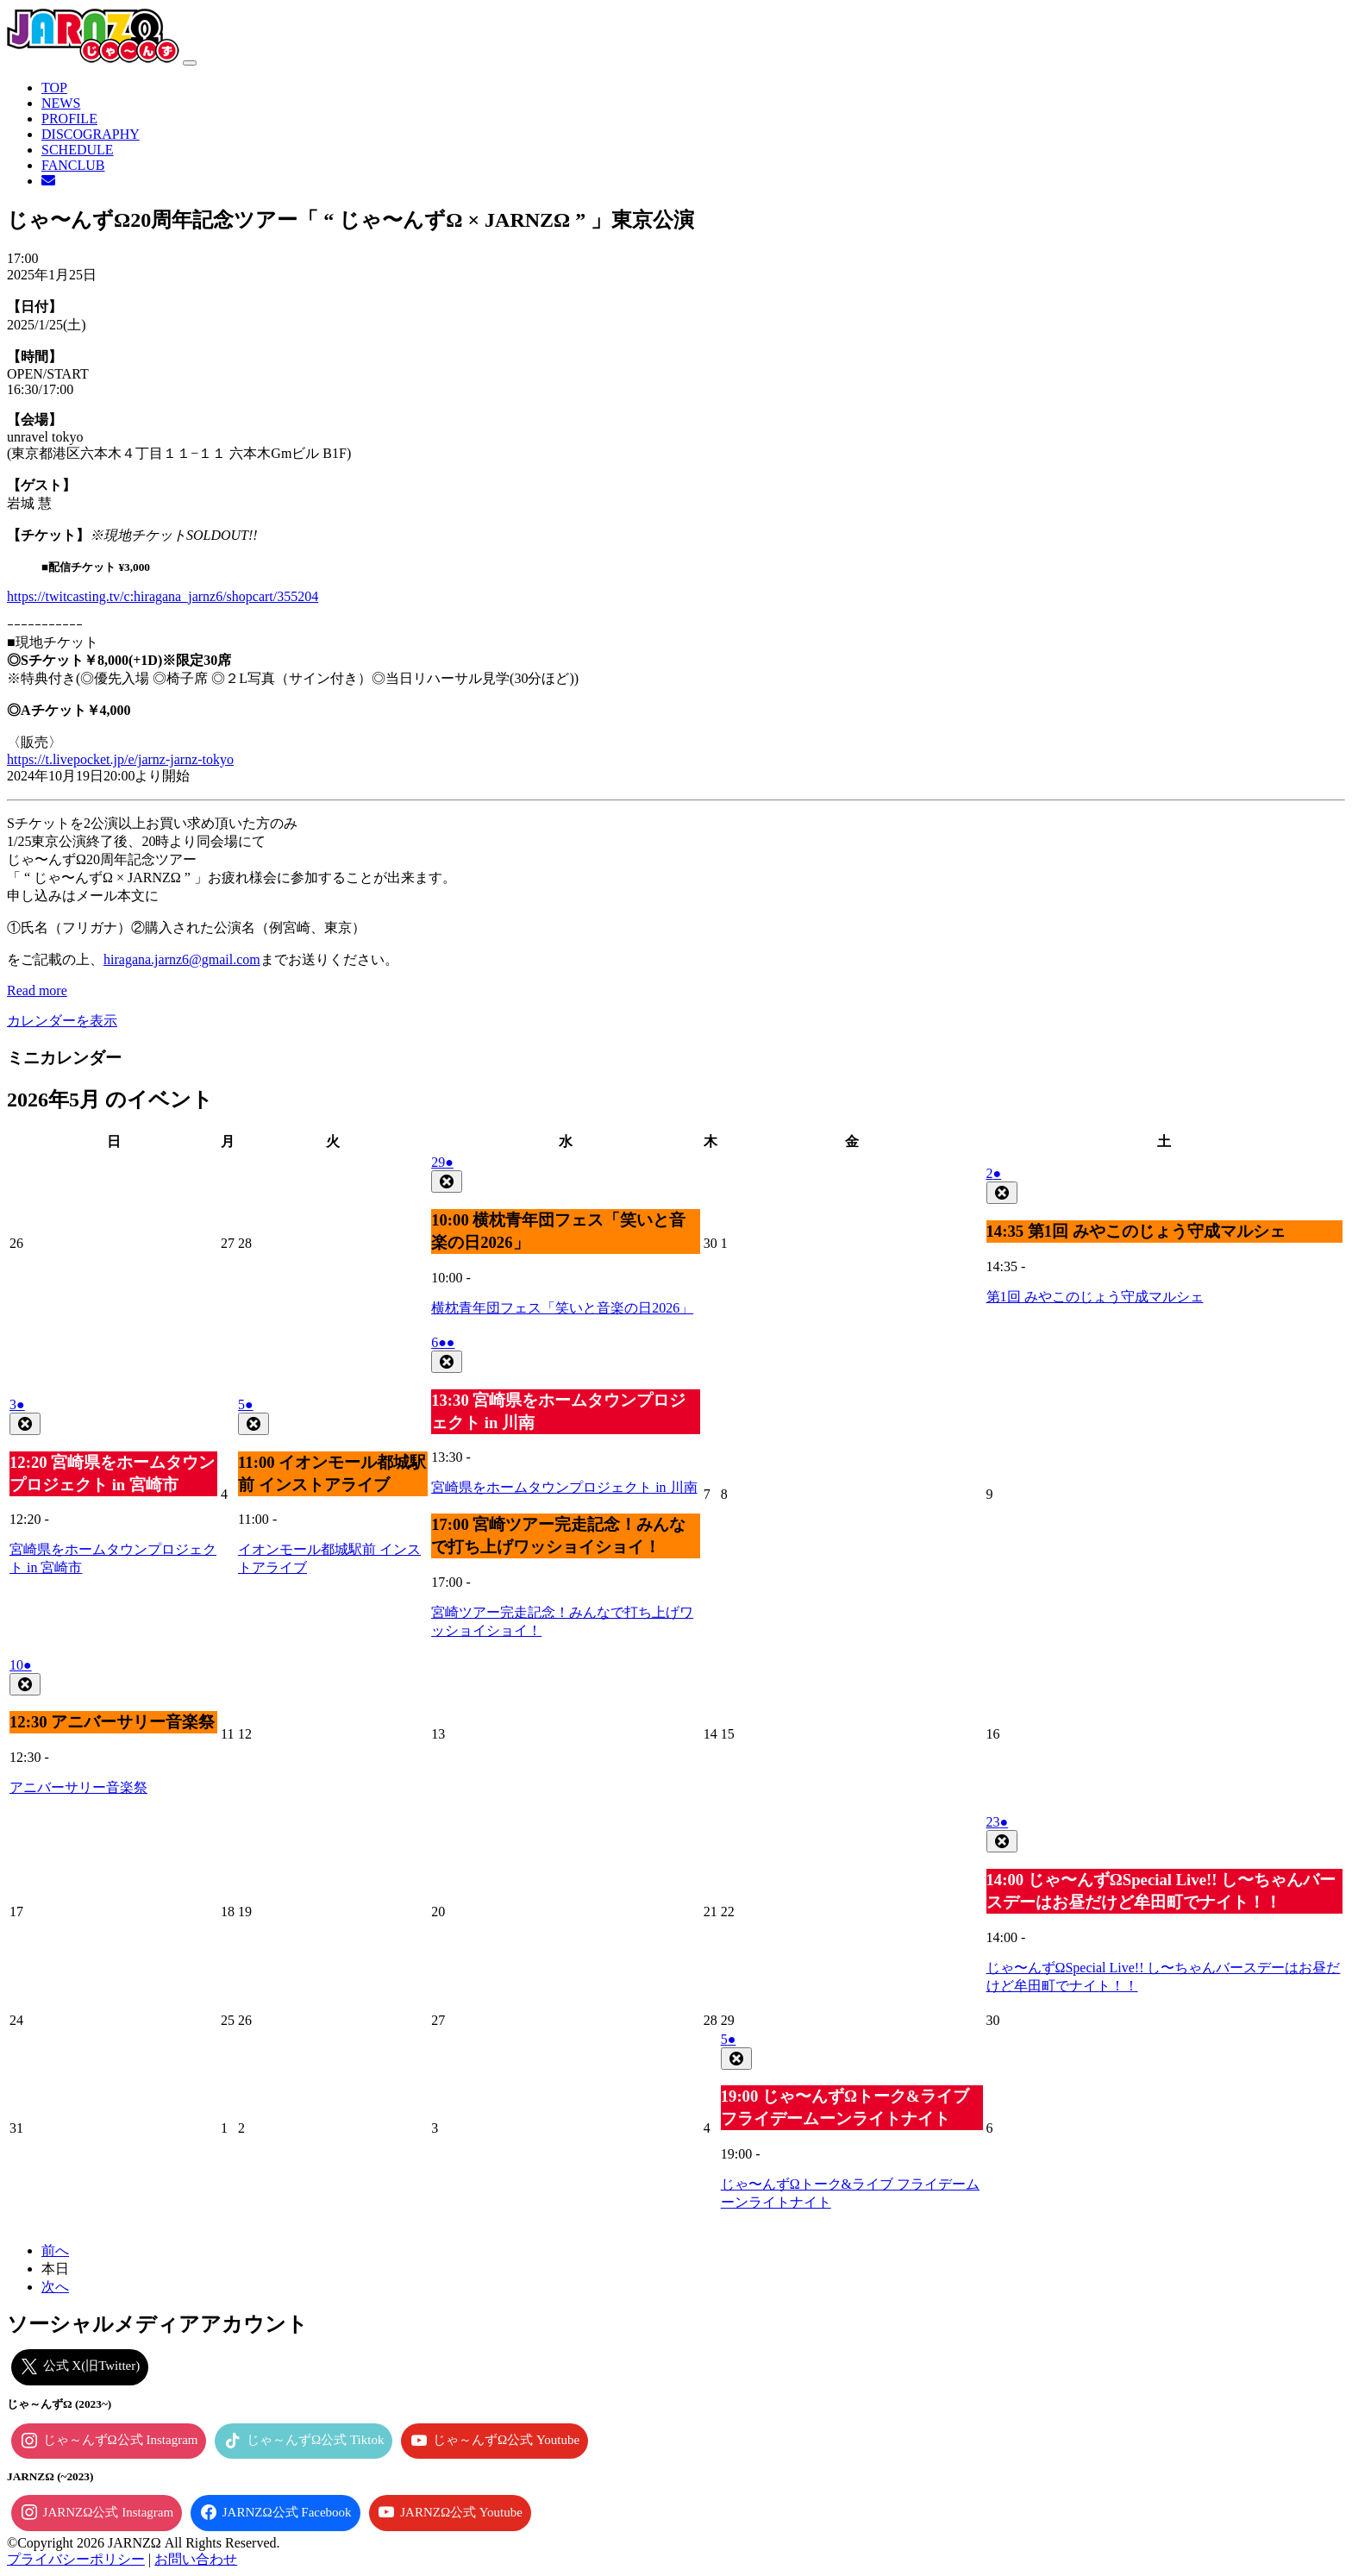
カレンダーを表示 (62, 1020)
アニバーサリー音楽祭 (78, 1787)
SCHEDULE (77, 149)
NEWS (60, 103)
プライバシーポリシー (76, 2559)
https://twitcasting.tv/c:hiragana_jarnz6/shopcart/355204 (162, 596)
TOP (54, 87)
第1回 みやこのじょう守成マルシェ (1095, 1296)
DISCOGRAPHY (90, 134)
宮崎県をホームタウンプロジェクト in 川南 (564, 1487)
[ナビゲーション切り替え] (190, 63)
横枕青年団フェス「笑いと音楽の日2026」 (562, 1308)
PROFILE (69, 118)
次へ (55, 2286)
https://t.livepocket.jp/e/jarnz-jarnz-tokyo (120, 759)
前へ (55, 2250)
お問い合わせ (195, 2559)
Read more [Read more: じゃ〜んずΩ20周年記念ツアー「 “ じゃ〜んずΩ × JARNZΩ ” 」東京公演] (37, 990)
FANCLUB (73, 165)
